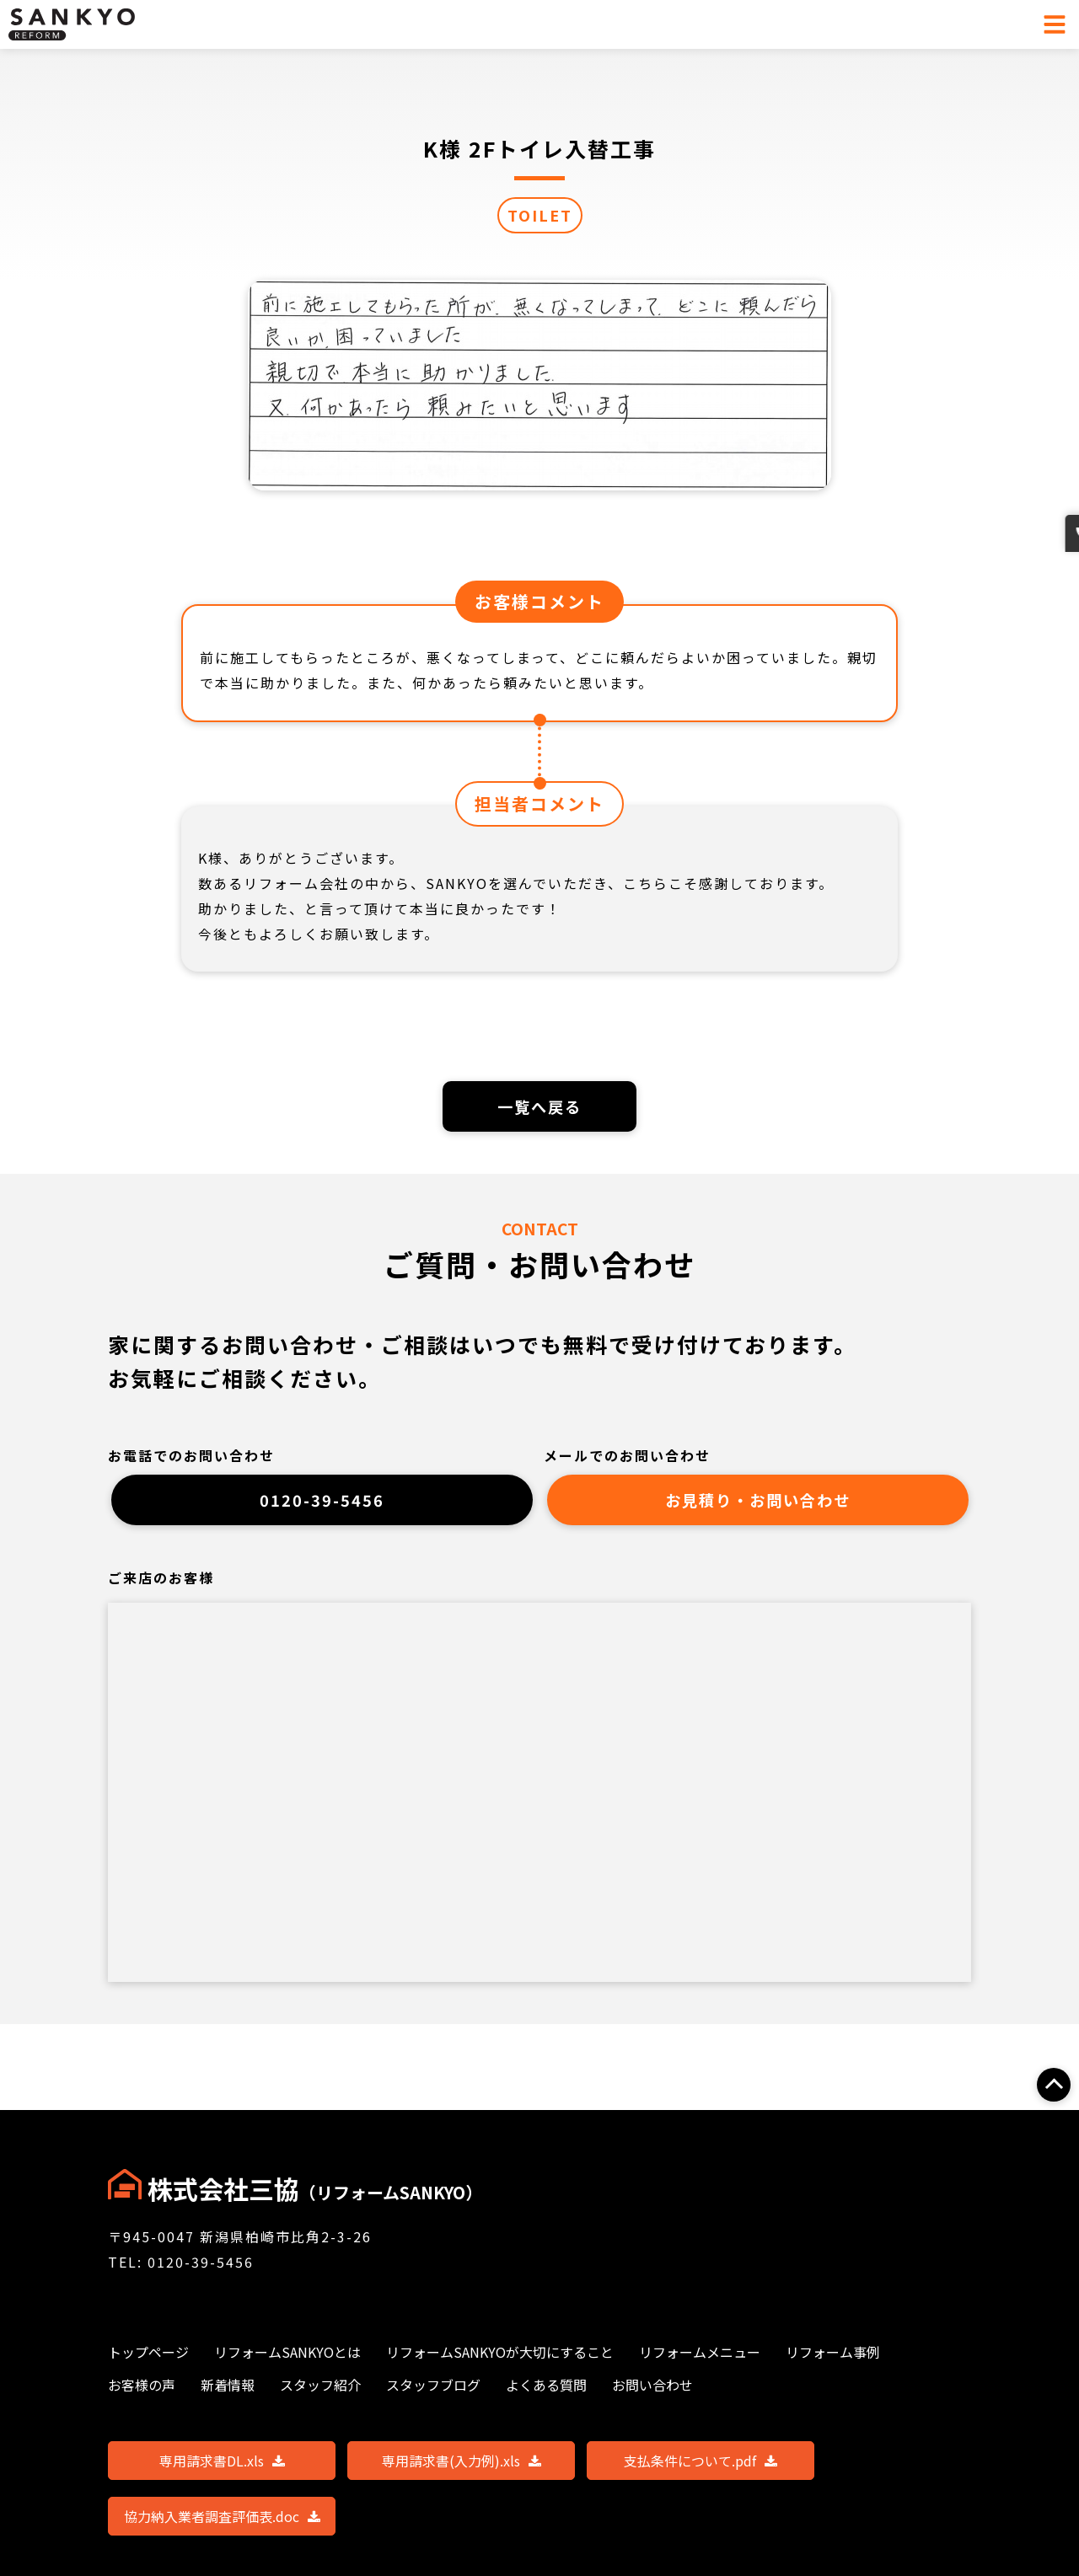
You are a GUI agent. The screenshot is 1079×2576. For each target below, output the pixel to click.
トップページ (148, 2352)
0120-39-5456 (322, 1507)
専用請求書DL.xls (222, 2460)
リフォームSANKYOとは (287, 2352)
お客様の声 (141, 2385)
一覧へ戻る (539, 1107)
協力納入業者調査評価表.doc (222, 2516)
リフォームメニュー (699, 2352)
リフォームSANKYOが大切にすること (500, 2352)
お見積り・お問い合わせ (757, 1507)
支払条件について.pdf (700, 2460)
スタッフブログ (433, 2385)
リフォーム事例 (833, 2352)
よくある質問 (546, 2385)
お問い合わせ (1060, 623)
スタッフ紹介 (320, 2385)
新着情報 (228, 2385)
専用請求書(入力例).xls (461, 2460)
